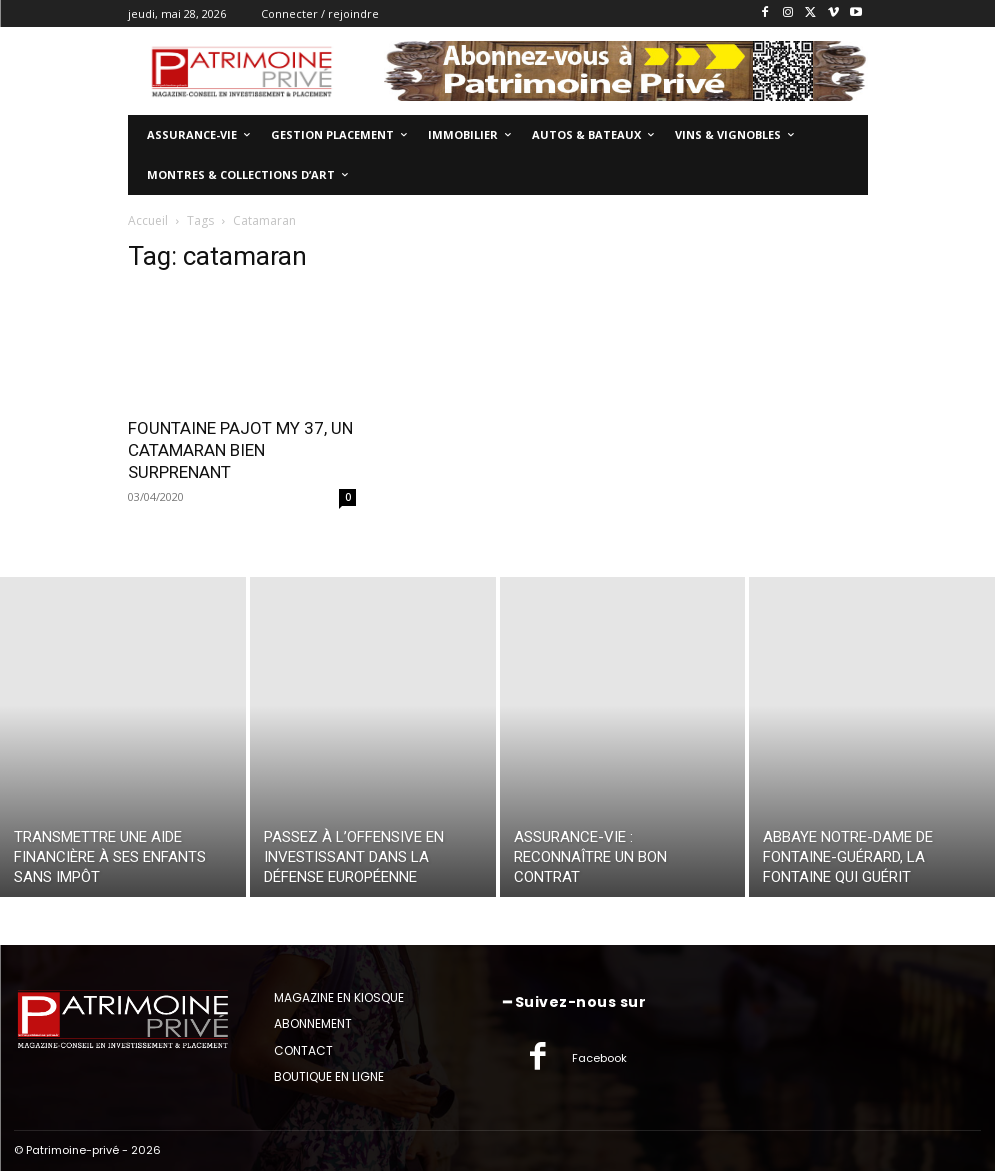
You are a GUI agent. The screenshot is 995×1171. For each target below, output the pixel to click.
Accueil (148, 220)
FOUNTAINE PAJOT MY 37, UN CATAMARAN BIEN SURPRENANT (240, 450)
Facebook (599, 1058)
